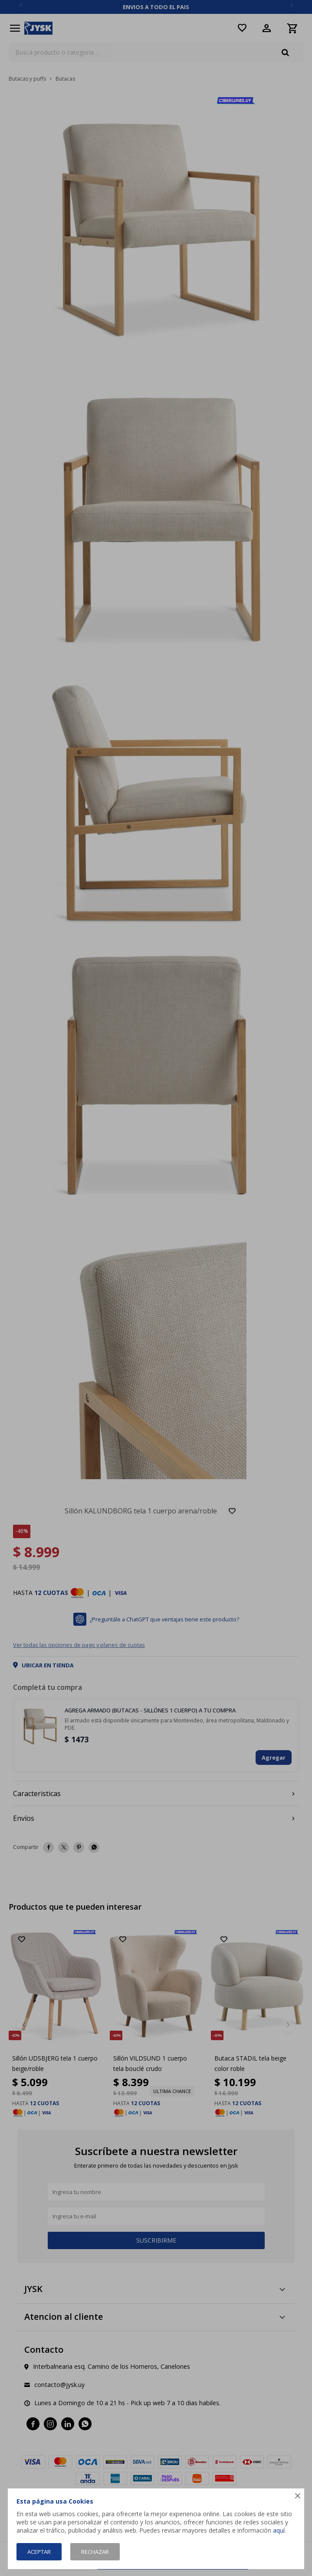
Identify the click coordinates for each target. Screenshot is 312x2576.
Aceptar (39, 2552)
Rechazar (95, 2552)
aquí (279, 2530)
